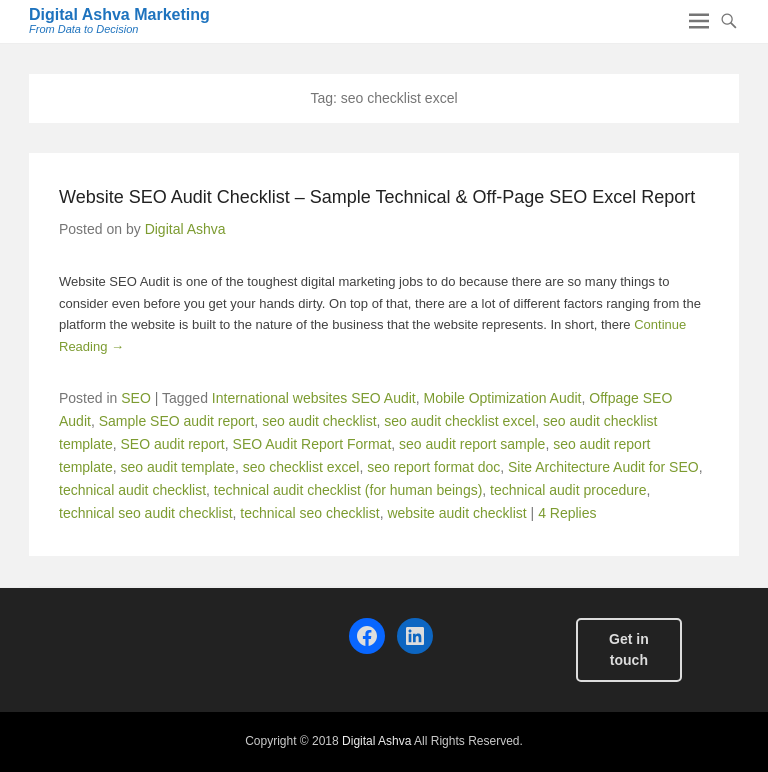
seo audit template (177, 467)
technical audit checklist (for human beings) (348, 490)
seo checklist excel (301, 467)
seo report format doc (433, 467)
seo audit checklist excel (459, 421)
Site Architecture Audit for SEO (603, 467)
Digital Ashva (185, 229)
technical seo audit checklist (146, 513)
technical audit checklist (132, 490)
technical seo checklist (309, 513)
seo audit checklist (319, 421)
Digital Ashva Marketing (119, 14)
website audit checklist (456, 513)
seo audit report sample (472, 444)
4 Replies (567, 513)
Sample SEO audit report (177, 421)
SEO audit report (172, 444)
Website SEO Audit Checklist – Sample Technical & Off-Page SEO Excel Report (377, 197)
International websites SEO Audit (314, 398)
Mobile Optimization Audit (503, 398)
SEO (136, 398)
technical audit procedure (568, 490)
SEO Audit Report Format (312, 444)
